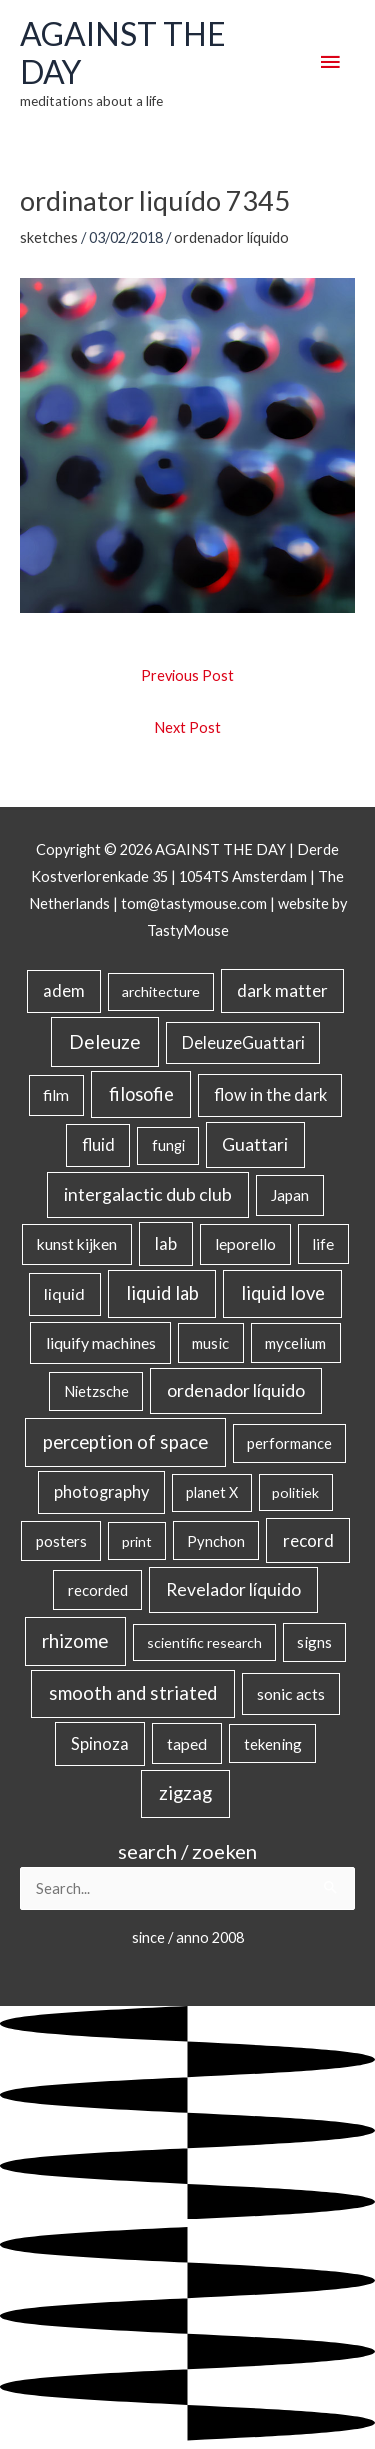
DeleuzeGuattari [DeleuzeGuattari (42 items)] (243, 1042)
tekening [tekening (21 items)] (273, 1744)
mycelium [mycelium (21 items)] (295, 1343)
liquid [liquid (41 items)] (64, 1293)
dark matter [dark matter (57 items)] (282, 990)
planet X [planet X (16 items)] (212, 1492)
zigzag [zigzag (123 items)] (185, 1793)
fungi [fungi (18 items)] (168, 1145)
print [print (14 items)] (137, 1541)
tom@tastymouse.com (194, 903)
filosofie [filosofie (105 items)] (141, 1094)
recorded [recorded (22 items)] (98, 1590)
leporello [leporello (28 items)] (245, 1244)
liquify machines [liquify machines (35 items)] (101, 1342)
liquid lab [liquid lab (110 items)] (162, 1293)
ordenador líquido (231, 237)
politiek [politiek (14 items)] (295, 1492)
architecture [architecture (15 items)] (161, 991)
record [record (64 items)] (308, 1540)
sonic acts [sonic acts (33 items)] (291, 1693)
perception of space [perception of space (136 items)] (125, 1441)
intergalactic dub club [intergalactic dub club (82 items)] (148, 1194)
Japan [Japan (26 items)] (290, 1195)
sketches (49, 237)
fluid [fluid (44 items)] (98, 1144)
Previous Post (187, 675)
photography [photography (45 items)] (101, 1492)
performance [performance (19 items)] (289, 1443)
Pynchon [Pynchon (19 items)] (216, 1541)
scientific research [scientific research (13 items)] (204, 1642)
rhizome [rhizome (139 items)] (75, 1640)
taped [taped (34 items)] (187, 1743)
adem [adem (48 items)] (64, 991)
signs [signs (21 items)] (314, 1642)
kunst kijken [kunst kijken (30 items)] (77, 1244)
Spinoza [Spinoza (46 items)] (100, 1744)
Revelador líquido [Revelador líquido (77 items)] (233, 1589)
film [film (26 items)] (56, 1095)
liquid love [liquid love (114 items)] (283, 1293)
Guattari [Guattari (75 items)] (255, 1144)
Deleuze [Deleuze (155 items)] (105, 1041)
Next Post (187, 727)
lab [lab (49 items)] (166, 1244)
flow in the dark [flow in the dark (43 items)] (270, 1094)
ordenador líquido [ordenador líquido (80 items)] (236, 1390)
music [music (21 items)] (210, 1343)
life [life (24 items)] (323, 1244)
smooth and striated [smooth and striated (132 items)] (133, 1693)
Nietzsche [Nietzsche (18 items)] (96, 1391)
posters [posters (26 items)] (61, 1541)
